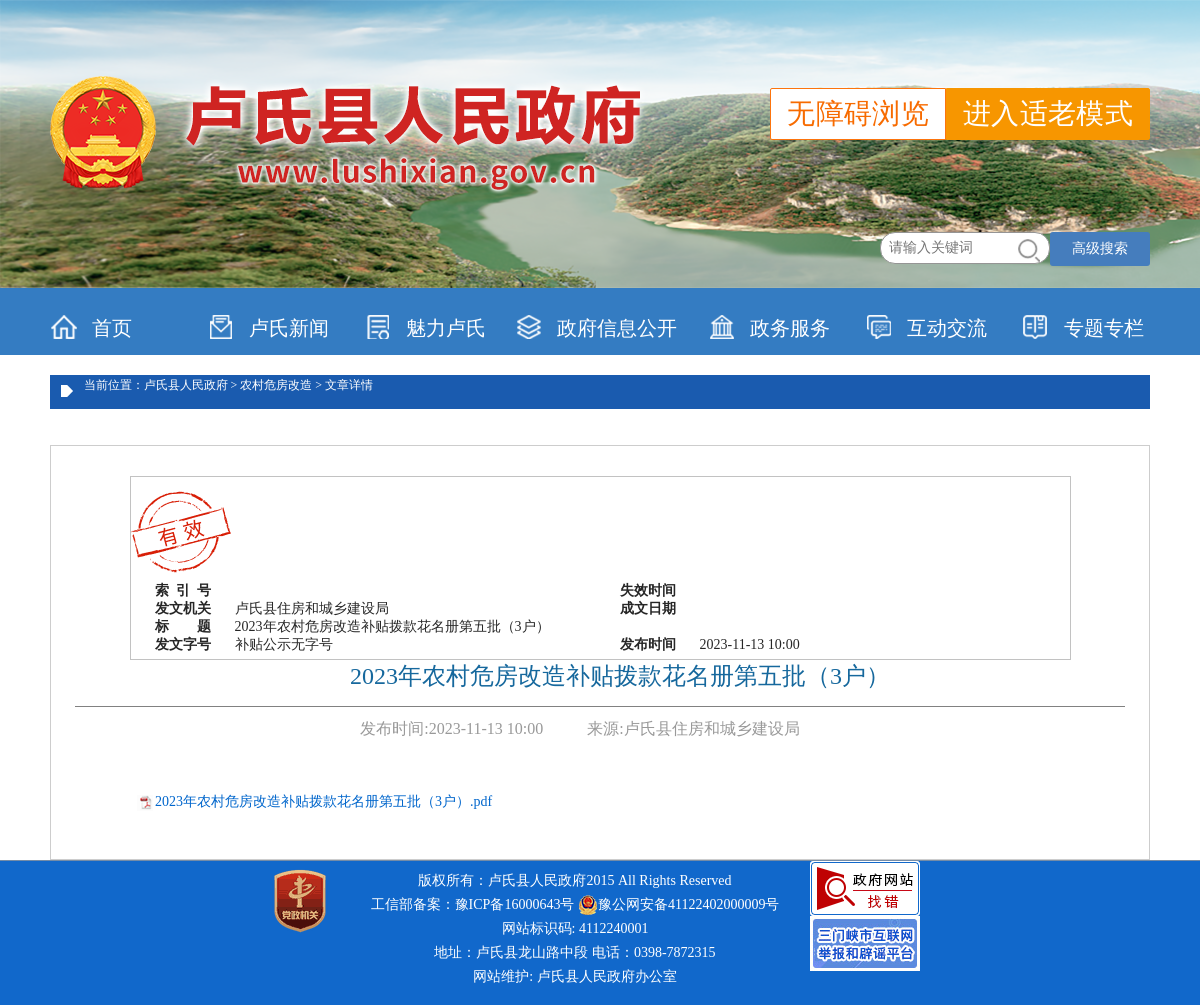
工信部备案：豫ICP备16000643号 (473, 904)
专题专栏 (1083, 327)
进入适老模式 (1048, 113)
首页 (91, 327)
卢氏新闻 (268, 327)
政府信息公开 (596, 327)
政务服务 (769, 327)
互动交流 (926, 327)
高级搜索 (1100, 248)
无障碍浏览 (858, 113)
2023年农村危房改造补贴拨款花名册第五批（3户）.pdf (323, 801)
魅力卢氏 (425, 327)
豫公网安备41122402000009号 (678, 905)
